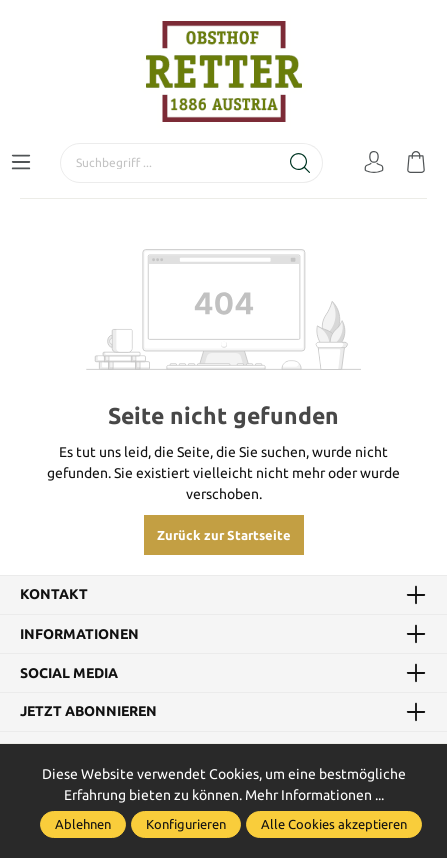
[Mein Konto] (374, 163)
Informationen (79, 634)
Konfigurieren (186, 824)
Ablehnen (83, 824)
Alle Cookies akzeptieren (334, 824)
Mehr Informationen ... (314, 795)
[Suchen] (300, 163)
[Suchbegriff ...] (169, 163)
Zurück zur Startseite (224, 535)
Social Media (69, 673)
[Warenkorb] (416, 163)
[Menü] (21, 163)
